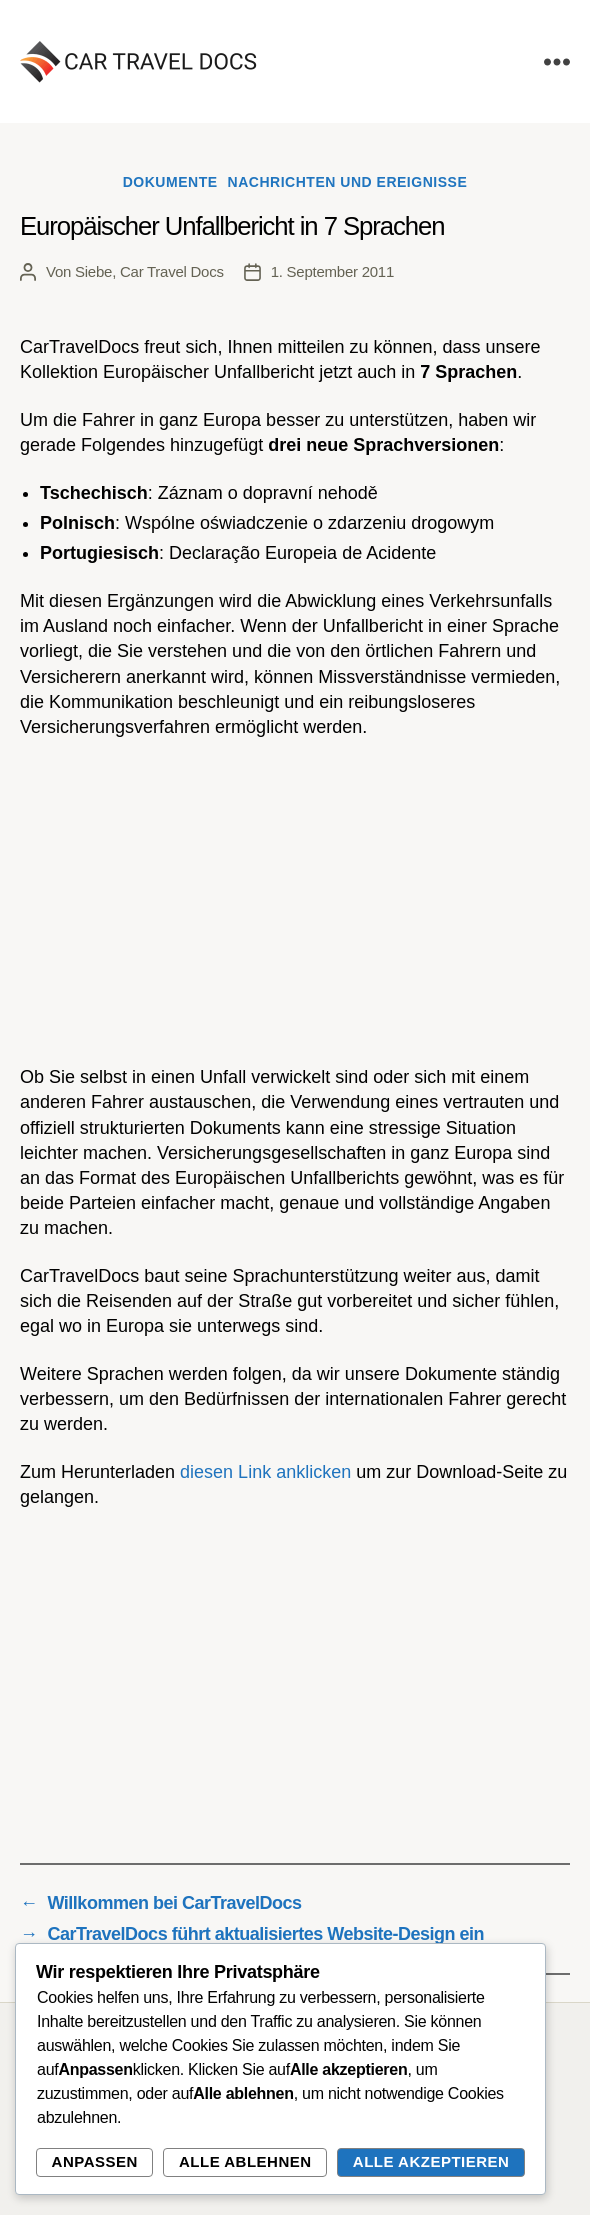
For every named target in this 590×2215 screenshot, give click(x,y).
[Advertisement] (295, 903)
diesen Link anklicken (265, 1472)
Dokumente (170, 182)
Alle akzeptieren (431, 2161)
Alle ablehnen (245, 2161)
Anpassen (95, 2161)
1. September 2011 (332, 271)
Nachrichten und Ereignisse (348, 182)
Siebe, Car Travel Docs (149, 271)
